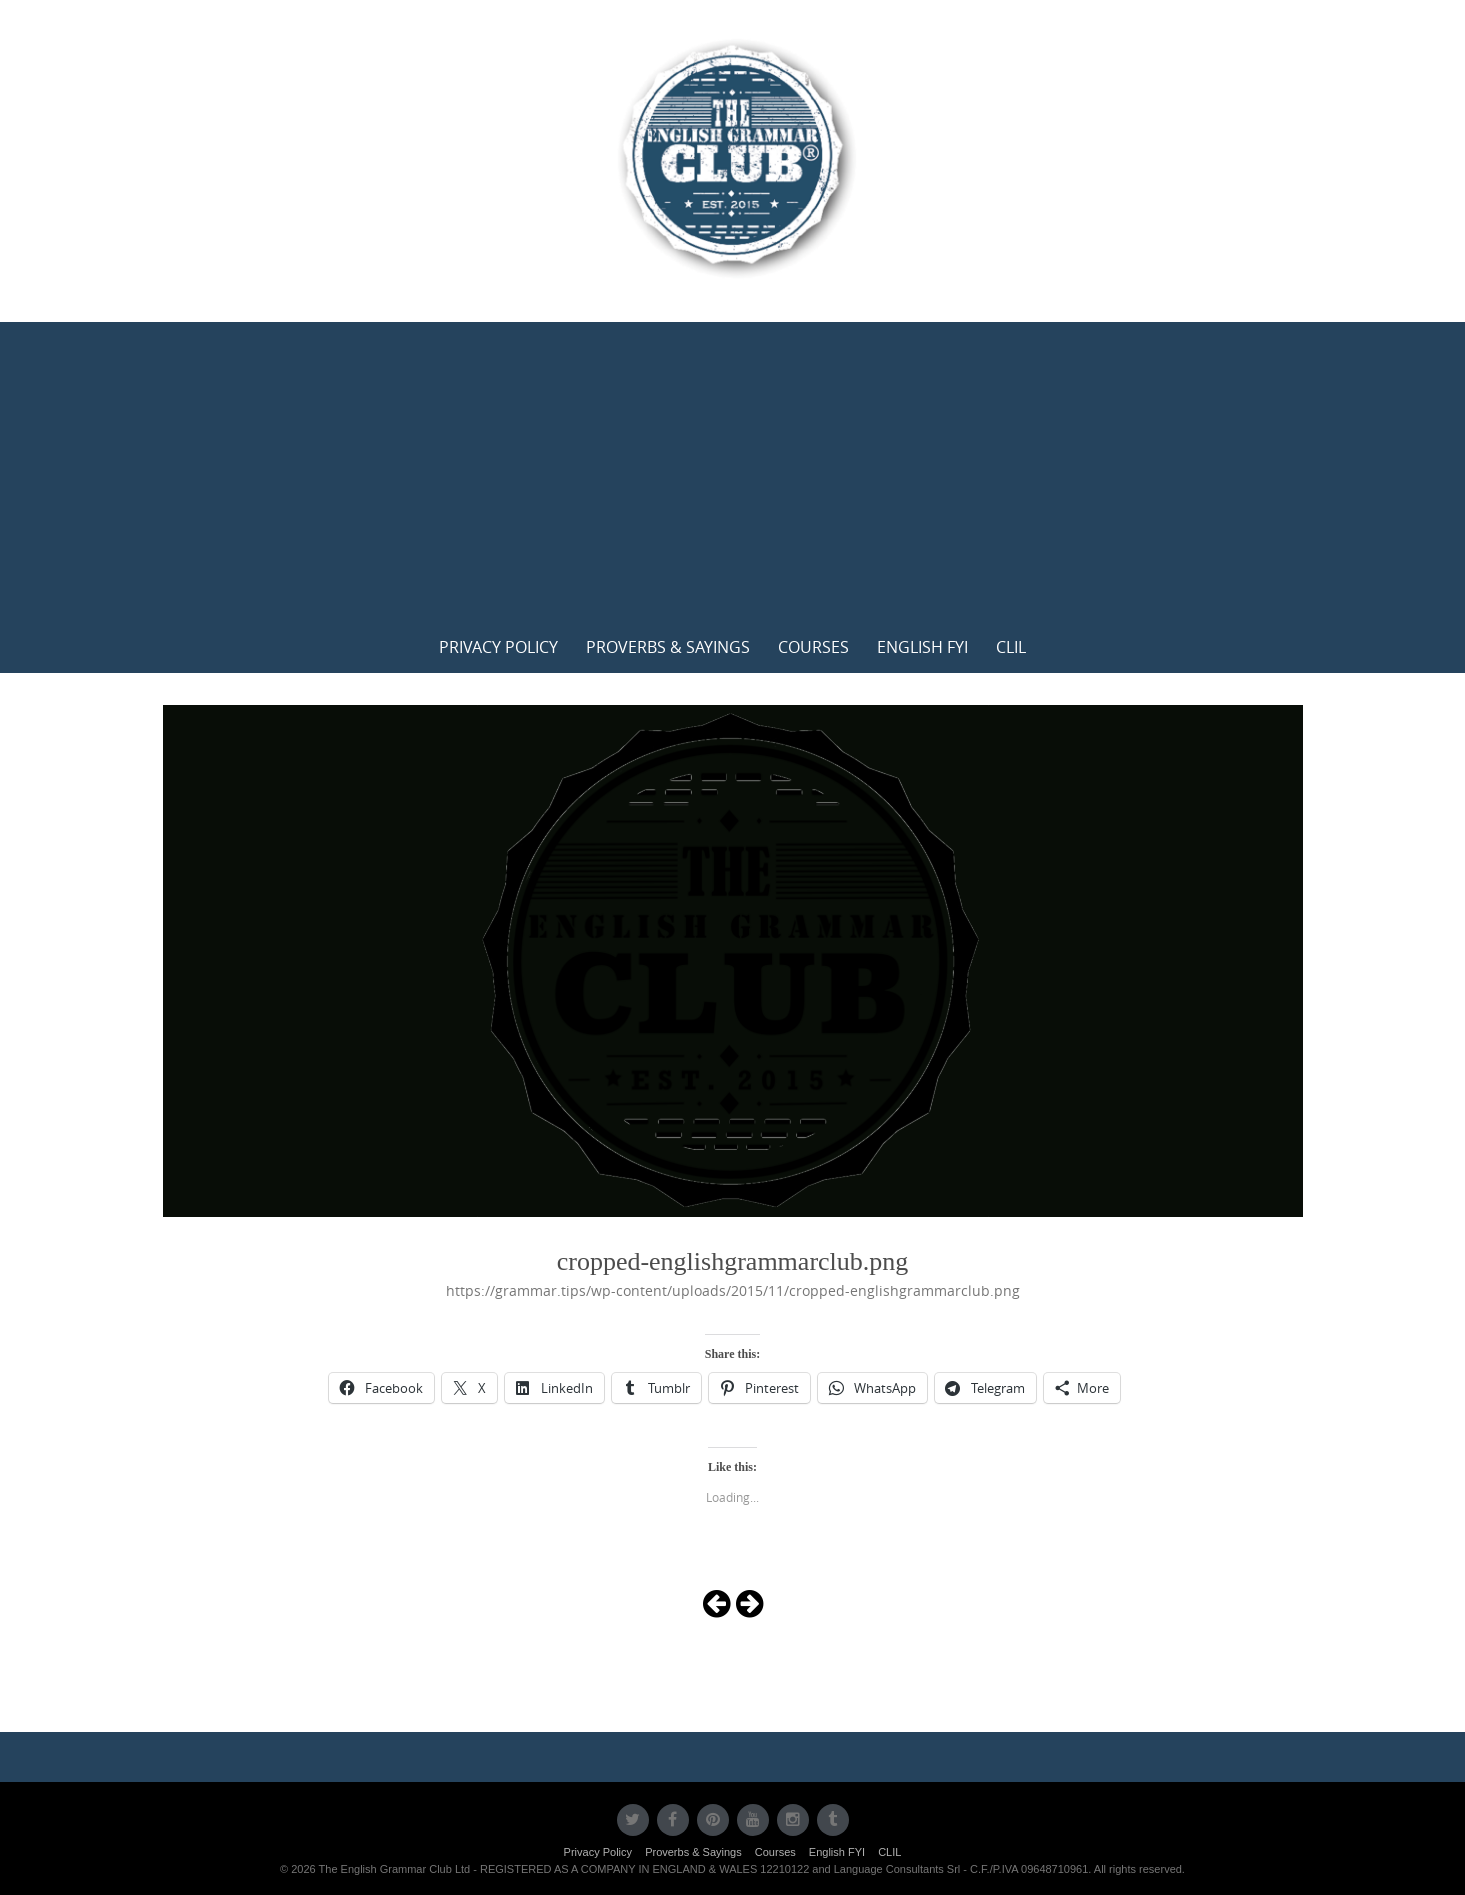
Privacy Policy (498, 647)
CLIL (1011, 647)
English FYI (922, 647)
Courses (813, 647)
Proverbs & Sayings (668, 647)
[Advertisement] (733, 472)
